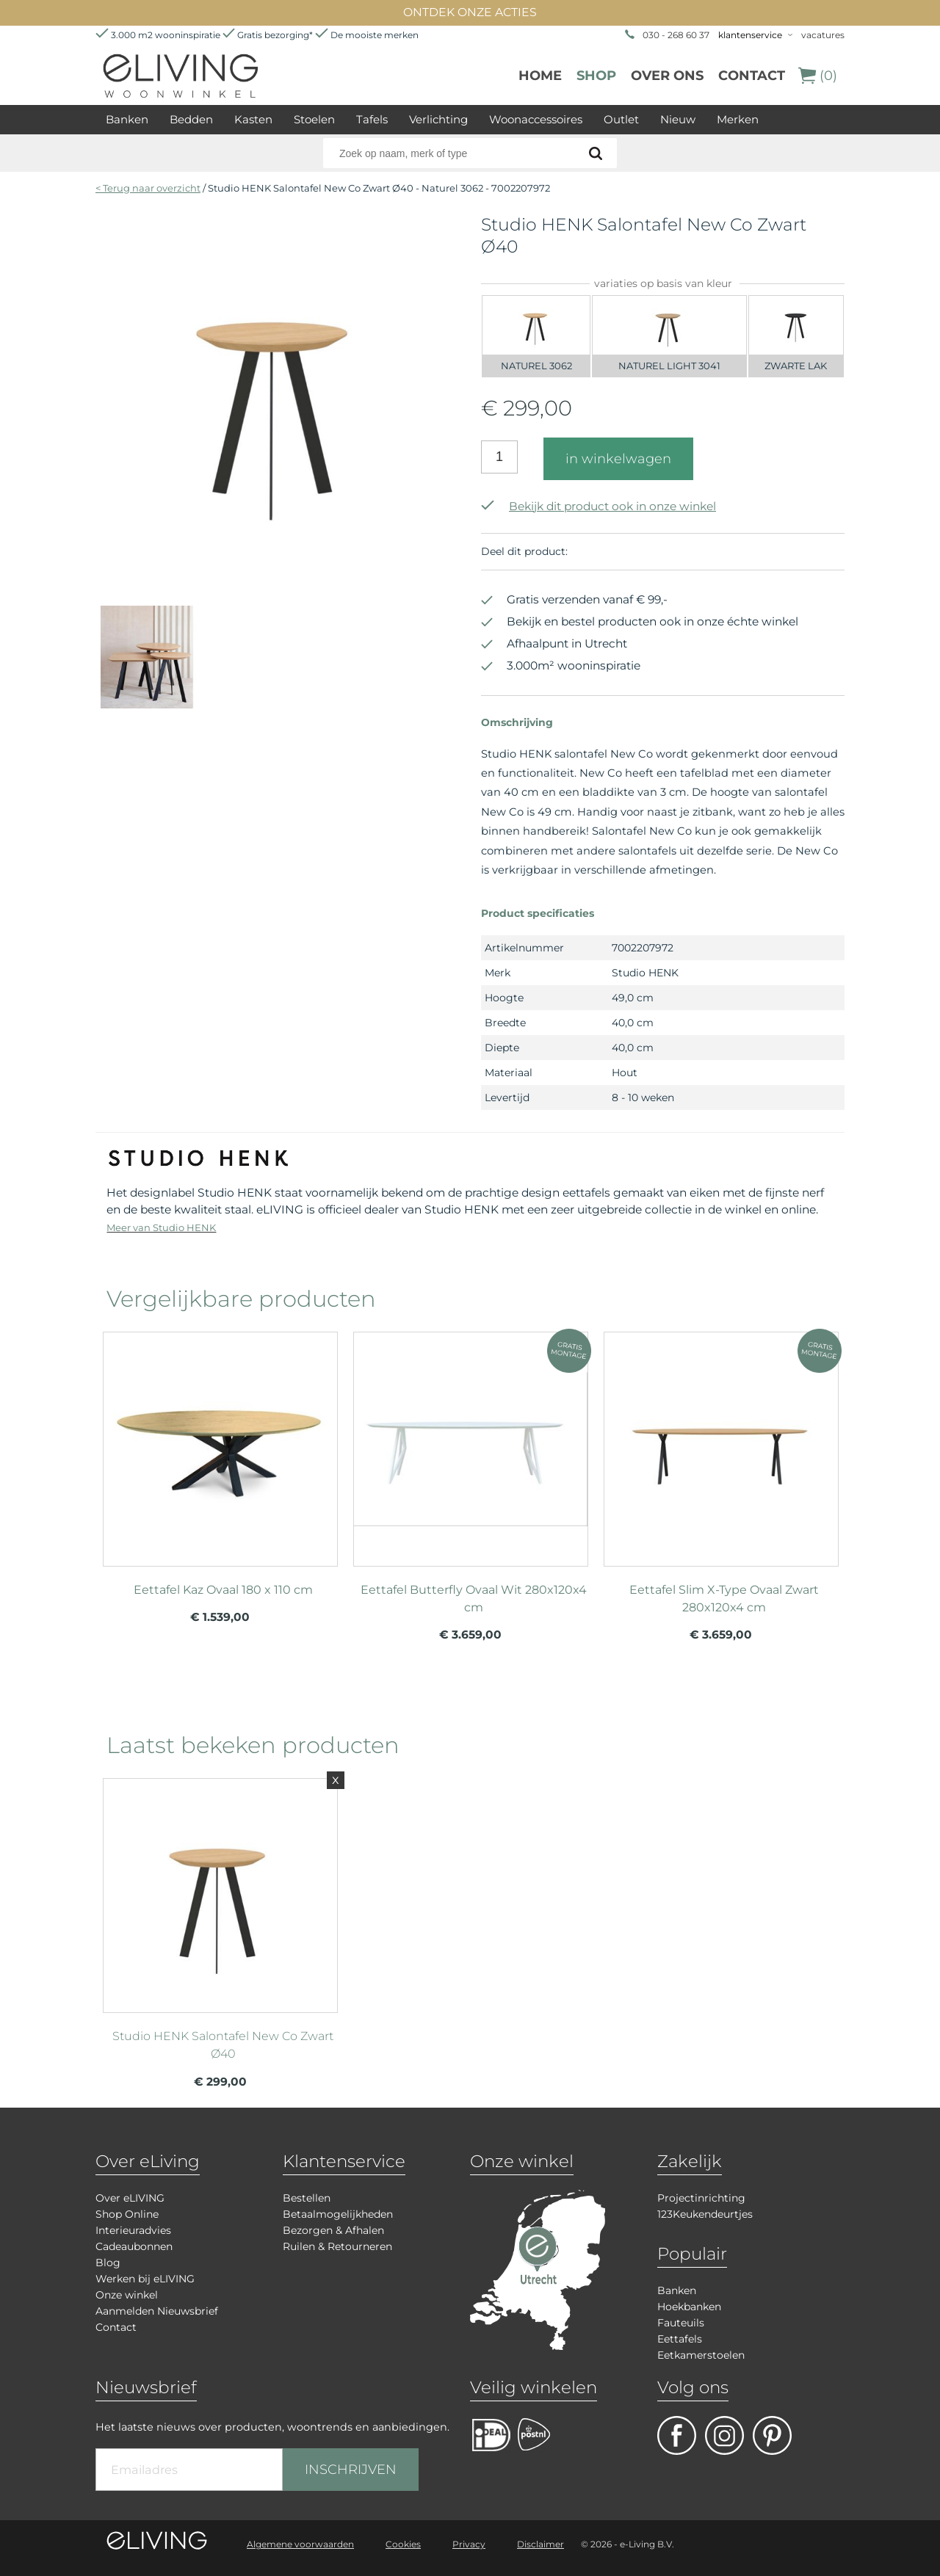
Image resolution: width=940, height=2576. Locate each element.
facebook (676, 2435)
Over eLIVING (129, 2198)
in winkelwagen (618, 459)
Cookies (403, 2544)
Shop (596, 76)
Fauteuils (680, 2322)
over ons (667, 76)
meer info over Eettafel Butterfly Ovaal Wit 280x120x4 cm (471, 1442)
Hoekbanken (689, 2306)
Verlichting (438, 119)
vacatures (823, 34)
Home (540, 76)
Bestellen (306, 2198)
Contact (751, 76)
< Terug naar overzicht (147, 188)
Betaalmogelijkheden (338, 2214)
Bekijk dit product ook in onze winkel (598, 506)
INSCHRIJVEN (351, 2469)
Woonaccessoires (535, 119)
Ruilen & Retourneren (337, 2246)
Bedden (191, 119)
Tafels (372, 119)
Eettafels (679, 2338)
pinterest (772, 2435)
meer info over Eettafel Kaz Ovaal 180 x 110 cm (220, 1442)
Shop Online (127, 2214)
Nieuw (677, 119)
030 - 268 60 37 (676, 34)
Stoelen (314, 119)
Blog (107, 2262)
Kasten (253, 119)
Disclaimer (540, 2544)
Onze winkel (126, 2294)
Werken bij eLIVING (145, 2278)
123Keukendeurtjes (705, 2214)
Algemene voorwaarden (300, 2544)
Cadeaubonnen (134, 2246)
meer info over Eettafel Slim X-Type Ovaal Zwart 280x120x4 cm (721, 1442)
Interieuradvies (133, 2230)
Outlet (621, 119)
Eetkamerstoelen (701, 2355)
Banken (127, 119)
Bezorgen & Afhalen (333, 2230)
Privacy (468, 2544)
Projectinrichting (701, 2198)
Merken (738, 119)
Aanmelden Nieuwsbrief (156, 2311)
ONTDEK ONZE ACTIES (470, 12)
